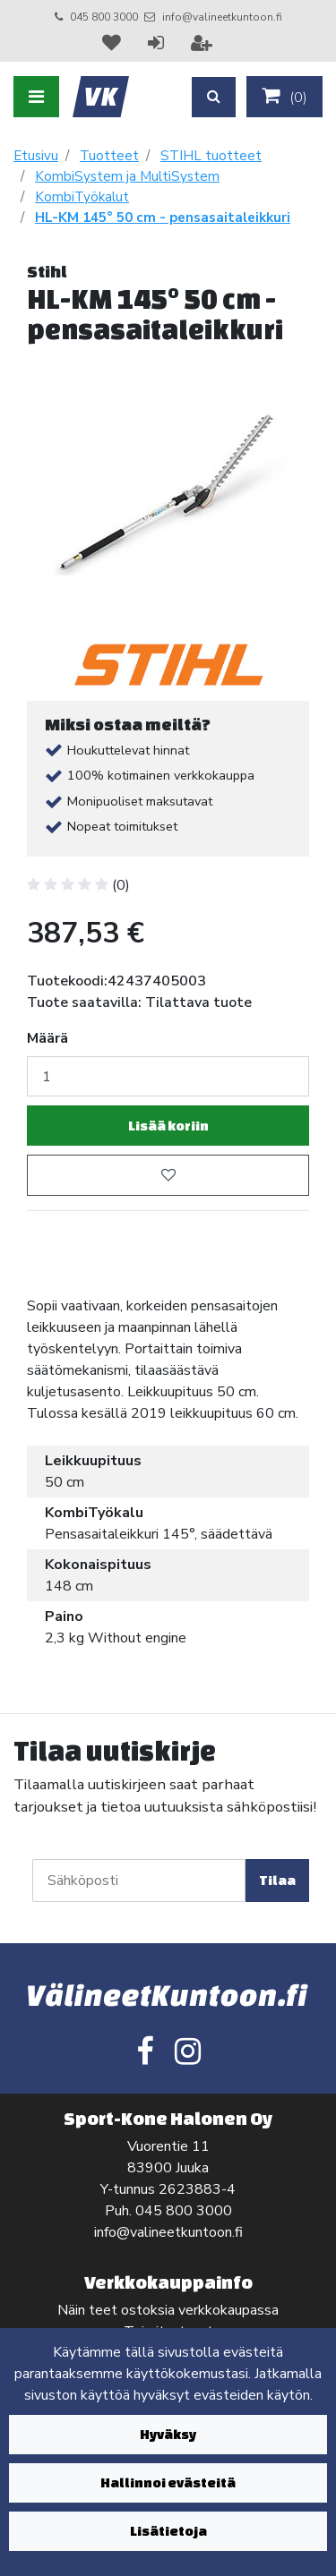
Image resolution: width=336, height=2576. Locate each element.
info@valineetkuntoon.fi (222, 17)
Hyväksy (168, 2434)
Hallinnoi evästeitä (168, 2482)
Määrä (47, 1038)
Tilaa (277, 1880)
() (284, 96)
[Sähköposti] (139, 1880)
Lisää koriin (168, 1125)
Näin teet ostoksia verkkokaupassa (168, 2310)
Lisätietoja (168, 2530)
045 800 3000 (104, 17)
